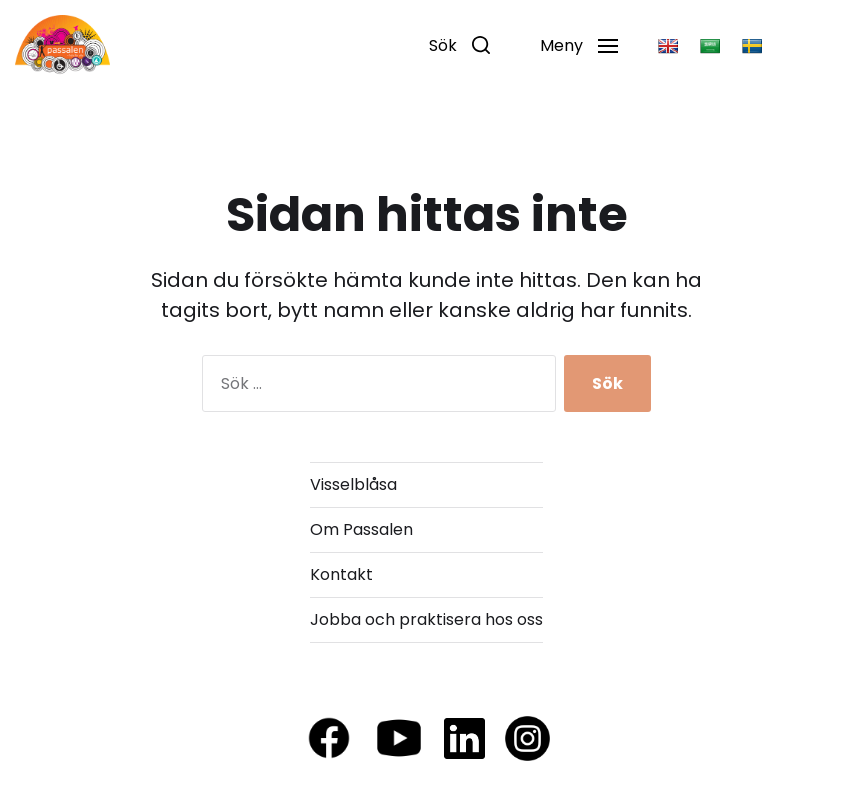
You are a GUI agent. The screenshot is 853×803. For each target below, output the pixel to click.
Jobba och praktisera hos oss (426, 619)
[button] (459, 45)
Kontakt (341, 574)
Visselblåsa (353, 484)
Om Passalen (361, 529)
